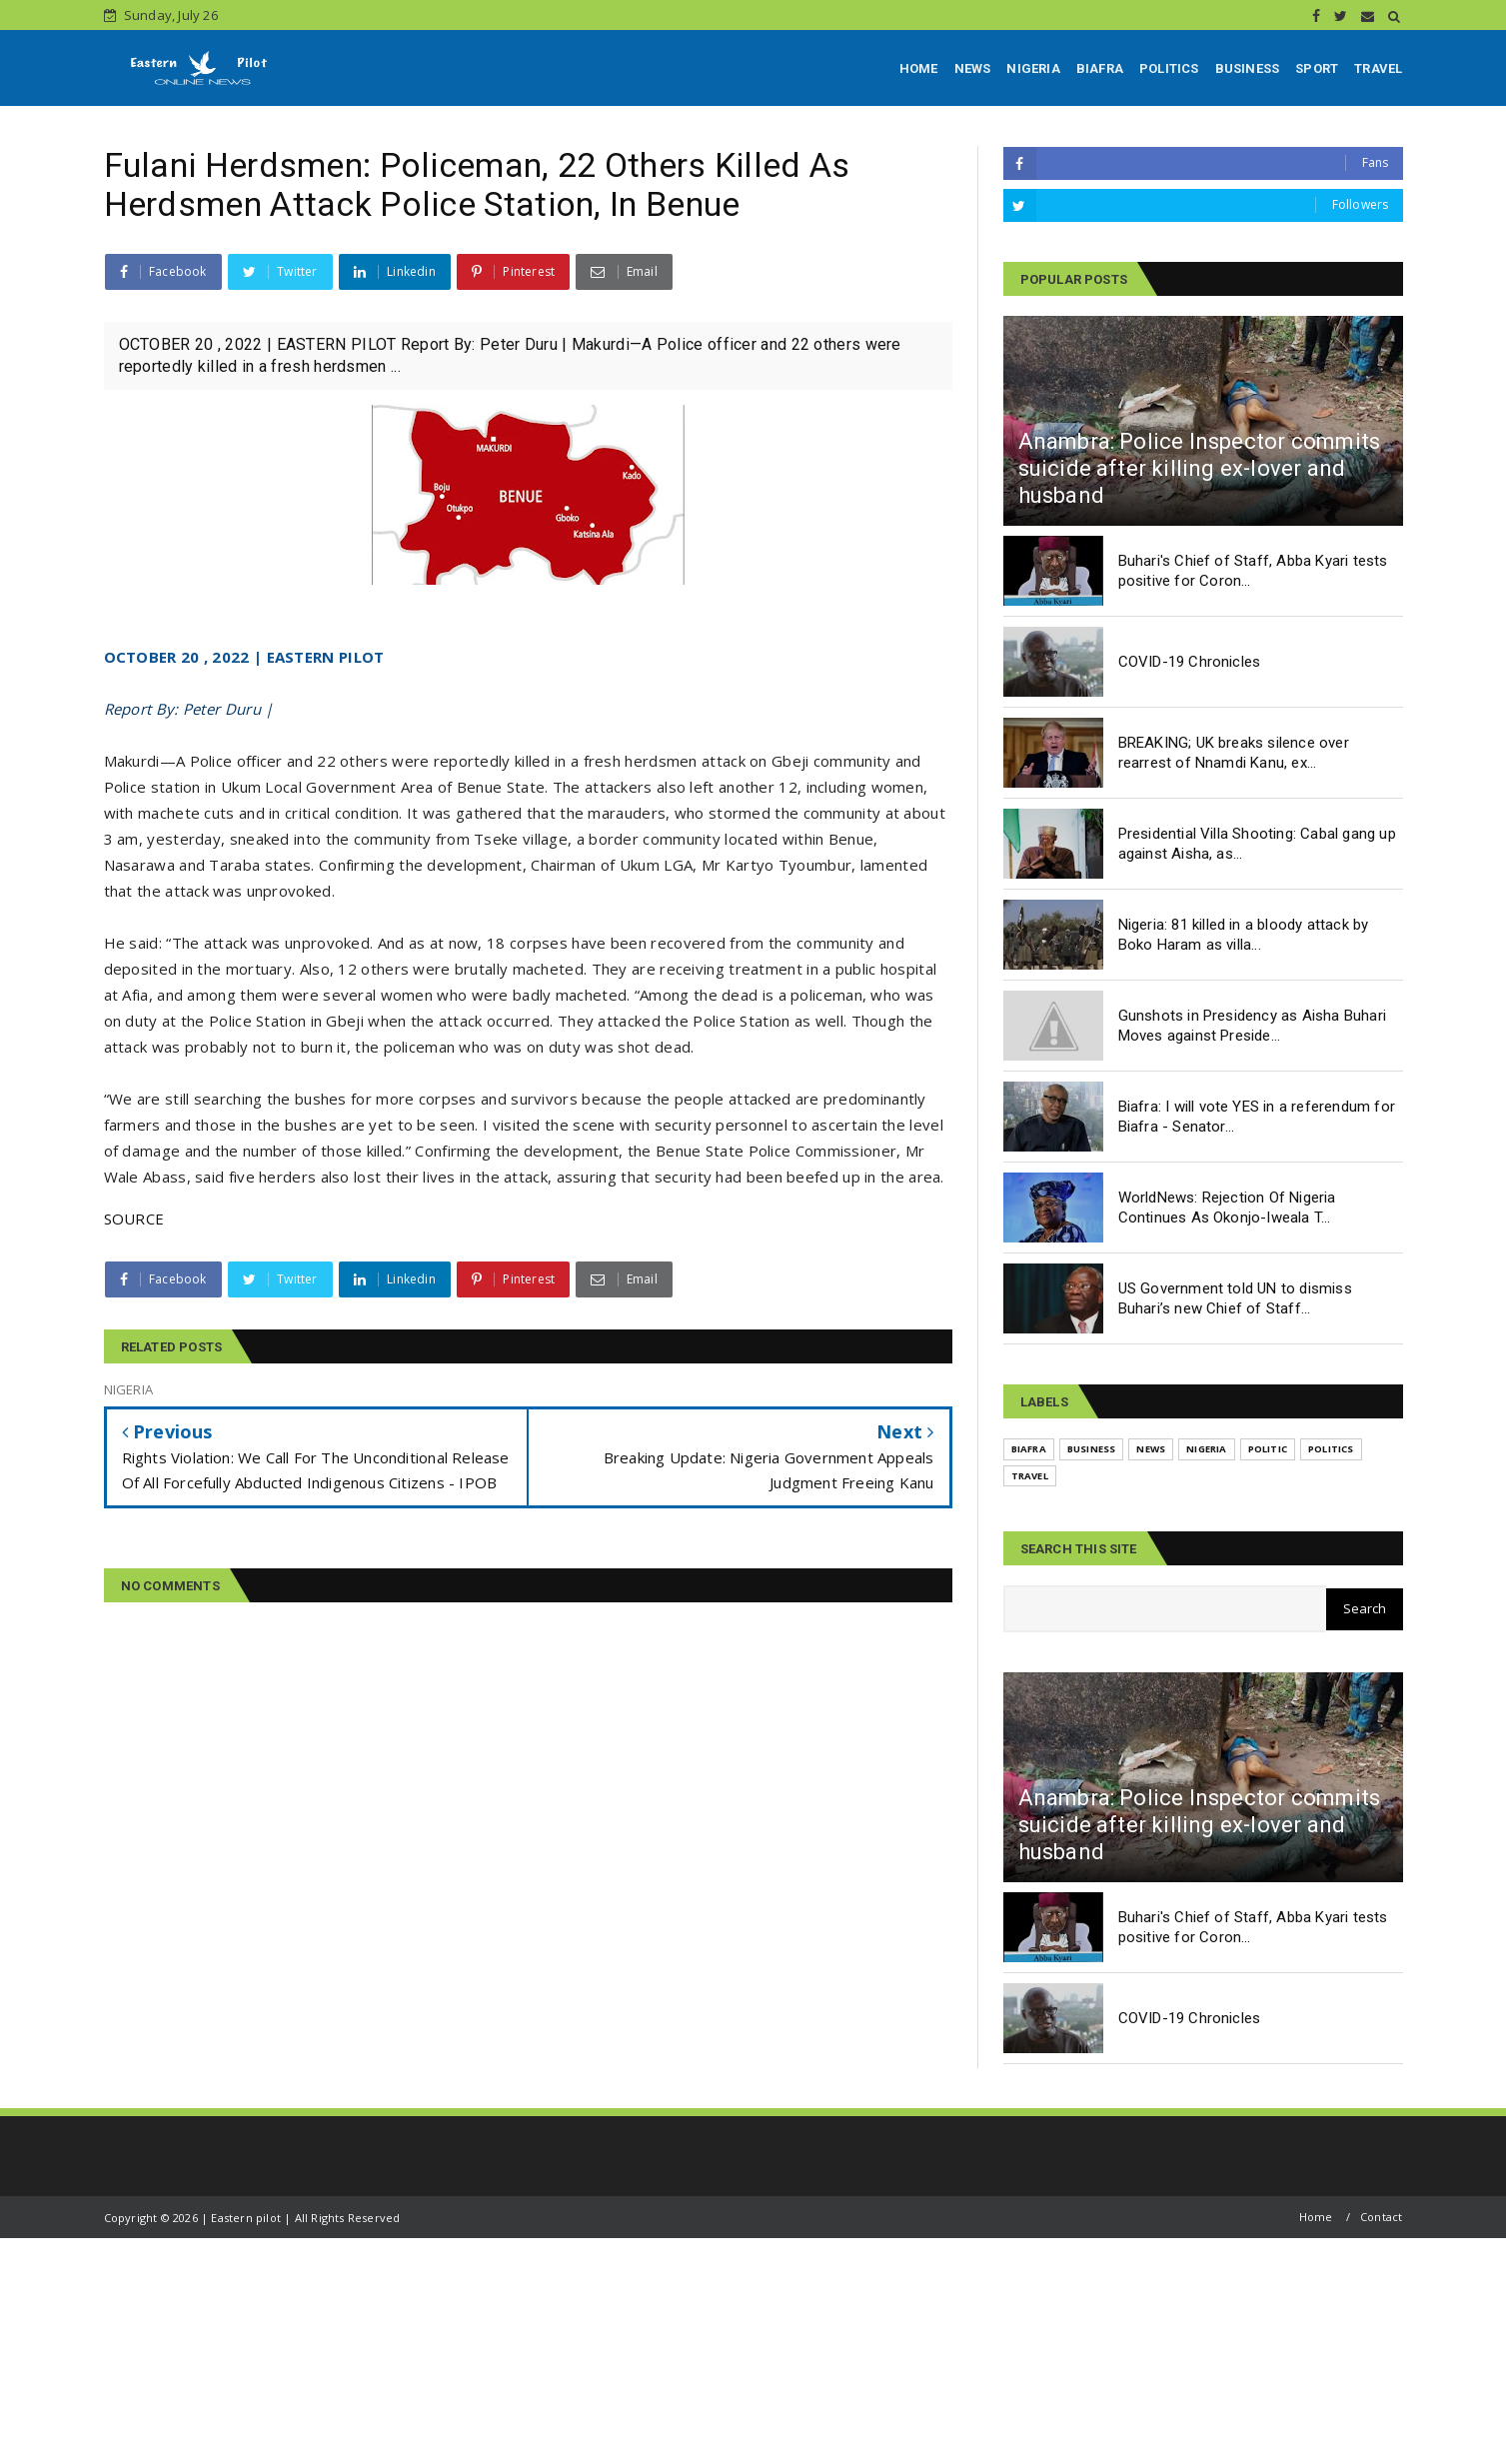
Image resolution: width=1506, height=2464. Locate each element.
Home (1316, 2216)
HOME (918, 68)
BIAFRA (1099, 68)
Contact (1381, 2216)
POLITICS (1169, 68)
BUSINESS (1247, 68)
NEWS (972, 68)
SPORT (1316, 68)
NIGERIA (1032, 68)
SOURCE (134, 1219)
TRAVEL (1378, 68)
